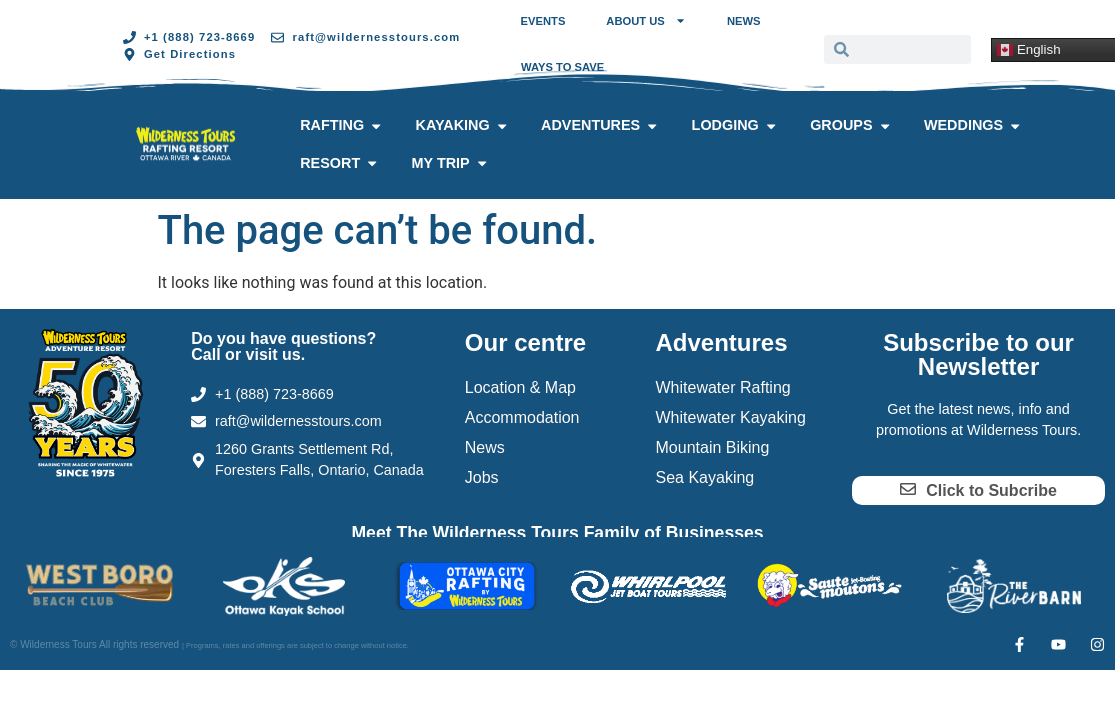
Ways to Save (562, 67)
